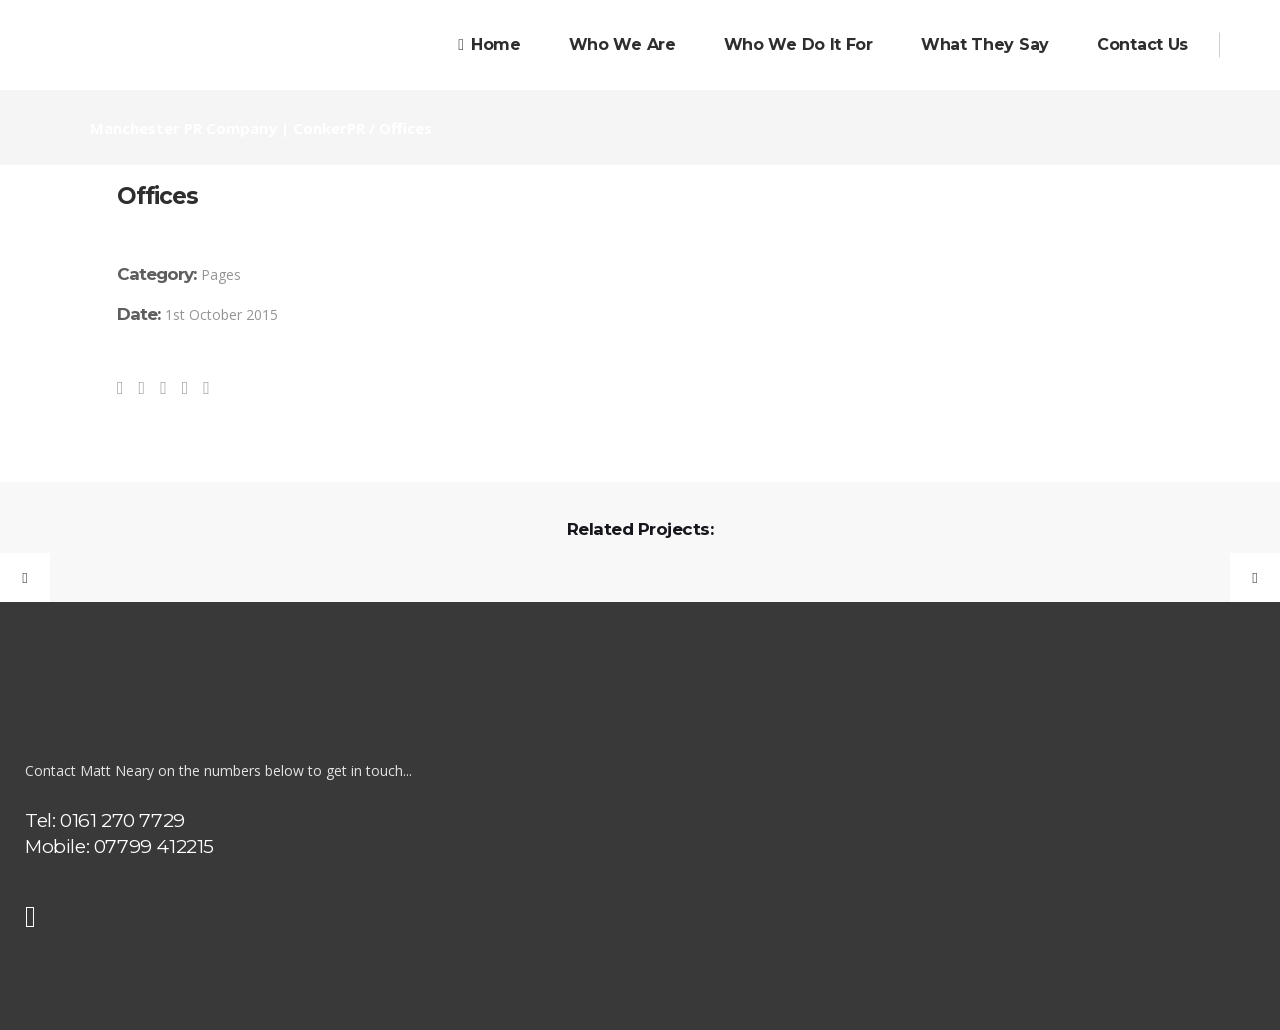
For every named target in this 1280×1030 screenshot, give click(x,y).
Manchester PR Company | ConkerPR (227, 128)
